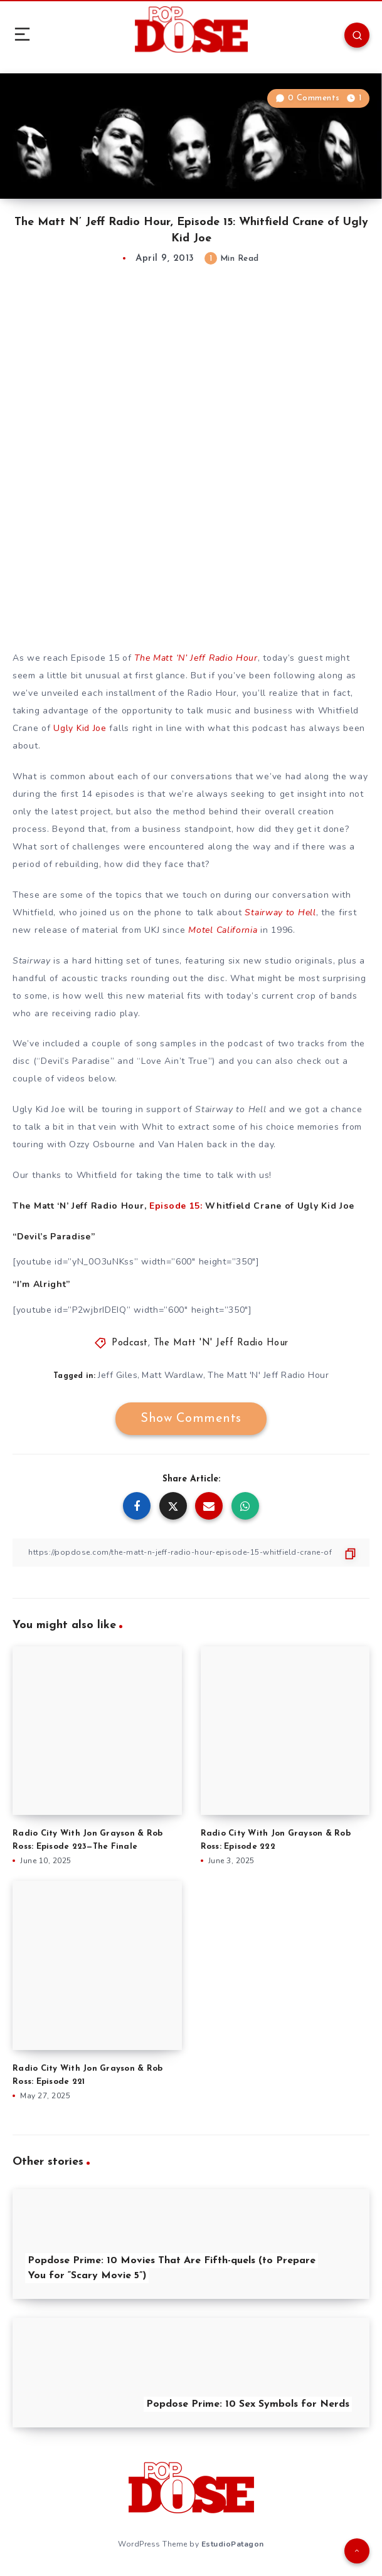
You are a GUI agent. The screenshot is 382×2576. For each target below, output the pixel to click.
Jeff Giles (117, 1375)
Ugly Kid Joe (79, 728)
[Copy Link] (191, 1552)
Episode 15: (176, 1206)
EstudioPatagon (232, 2544)
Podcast (130, 1343)
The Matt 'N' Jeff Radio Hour (221, 1343)
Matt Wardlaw (172, 1375)
